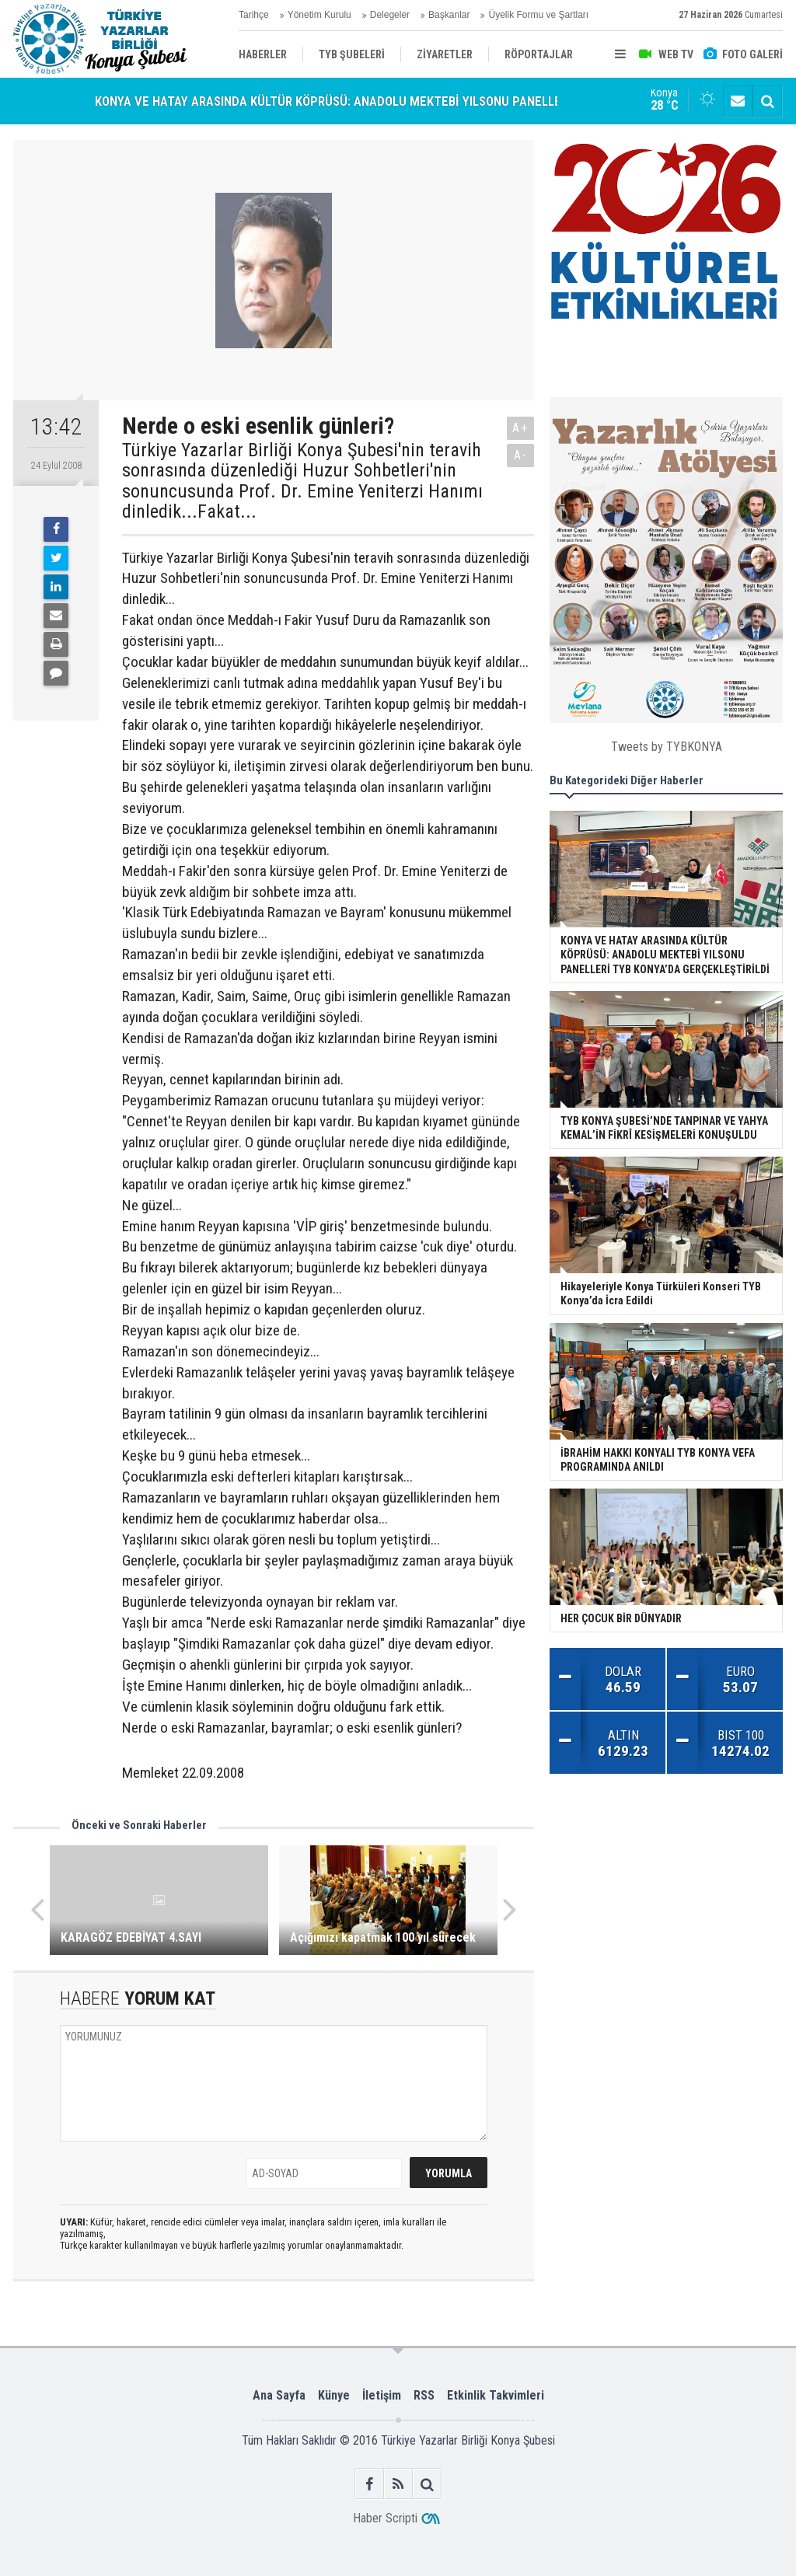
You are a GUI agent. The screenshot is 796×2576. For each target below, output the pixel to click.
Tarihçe (254, 14)
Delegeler (390, 14)
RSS (424, 2395)
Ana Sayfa (279, 2395)
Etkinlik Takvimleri (495, 2395)
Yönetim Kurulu (319, 14)
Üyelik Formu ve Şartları (538, 14)
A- (521, 455)
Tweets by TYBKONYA (666, 746)
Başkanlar (449, 14)
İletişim (381, 2395)
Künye (334, 2395)
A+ (520, 428)
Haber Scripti (385, 2518)
